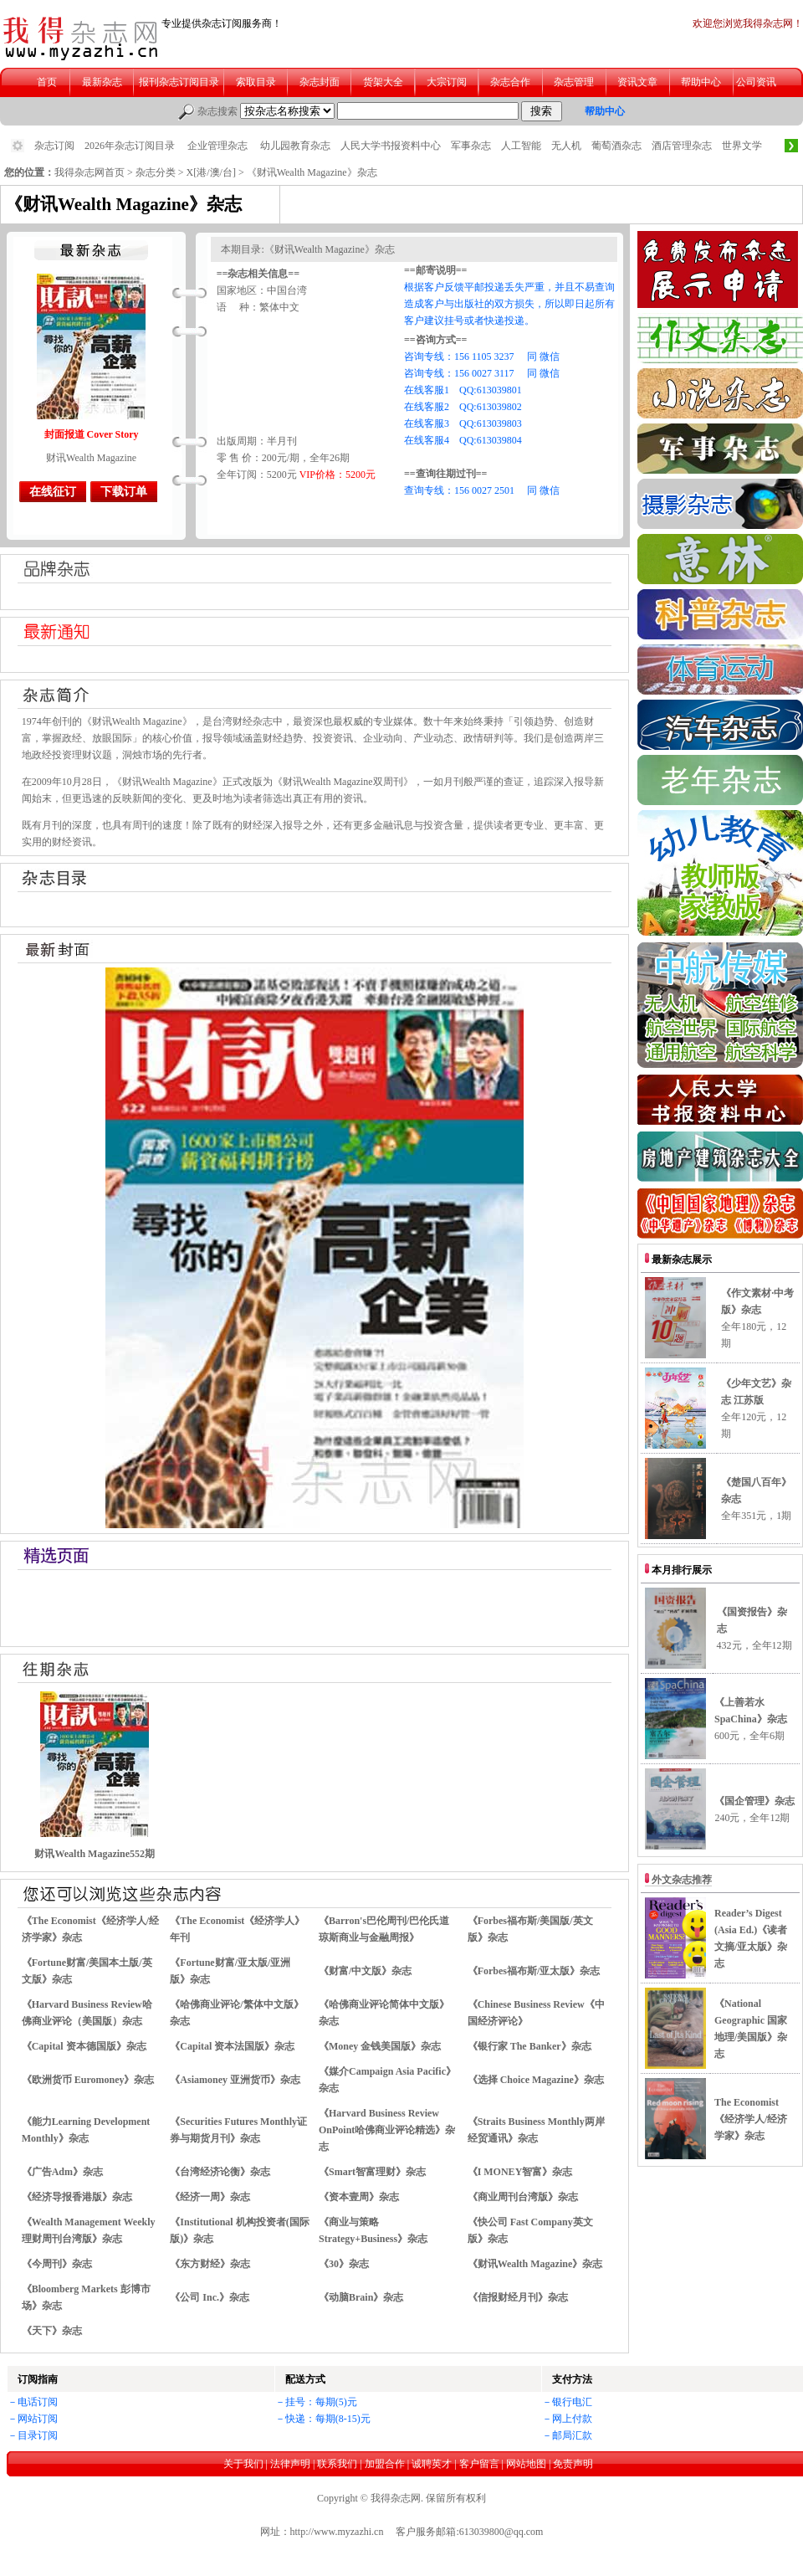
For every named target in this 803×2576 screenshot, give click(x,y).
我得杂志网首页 (89, 172)
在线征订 (52, 491)
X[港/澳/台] (211, 172)
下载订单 (123, 491)
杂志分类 (156, 172)
